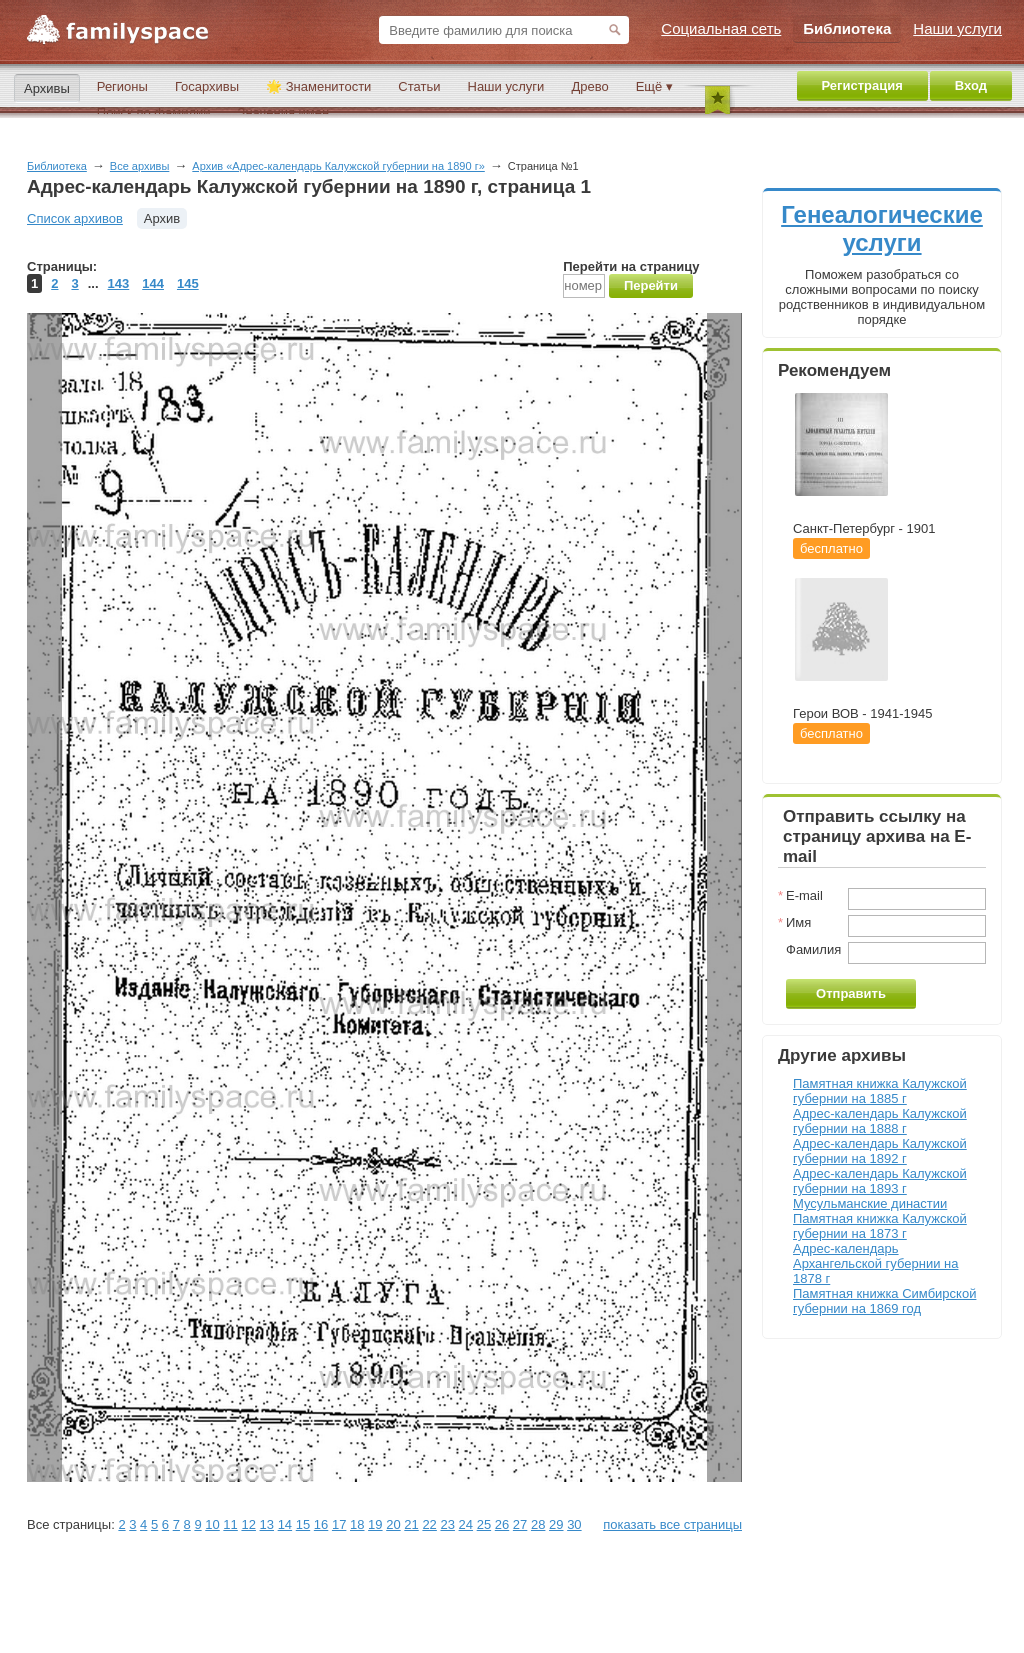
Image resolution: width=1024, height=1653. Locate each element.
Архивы (47, 88)
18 (357, 1524)
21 (411, 1524)
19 (375, 1524)
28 (538, 1524)
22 (429, 1524)
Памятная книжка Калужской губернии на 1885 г (880, 1091)
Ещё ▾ (654, 86)
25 (484, 1524)
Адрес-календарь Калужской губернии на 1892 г (880, 1151)
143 (119, 283)
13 (267, 1524)
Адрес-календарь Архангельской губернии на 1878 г (875, 1263)
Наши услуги (506, 86)
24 (466, 1524)
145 (188, 283)
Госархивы (207, 86)
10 (212, 1524)
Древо (589, 86)
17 (339, 1524)
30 (574, 1524)
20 (393, 1524)
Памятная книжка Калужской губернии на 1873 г (880, 1226)
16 (321, 1524)
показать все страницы (672, 1524)
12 (248, 1524)
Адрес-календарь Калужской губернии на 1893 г (880, 1181)
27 (520, 1524)
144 (153, 283)
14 (285, 1524)
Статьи (419, 86)
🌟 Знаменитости (318, 86)
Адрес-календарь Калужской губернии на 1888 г (880, 1121)
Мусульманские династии (870, 1203)
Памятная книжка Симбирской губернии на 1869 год (884, 1301)
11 (230, 1524)
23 (447, 1524)
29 (556, 1524)
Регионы (122, 86)
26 (502, 1524)
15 (303, 1524)
